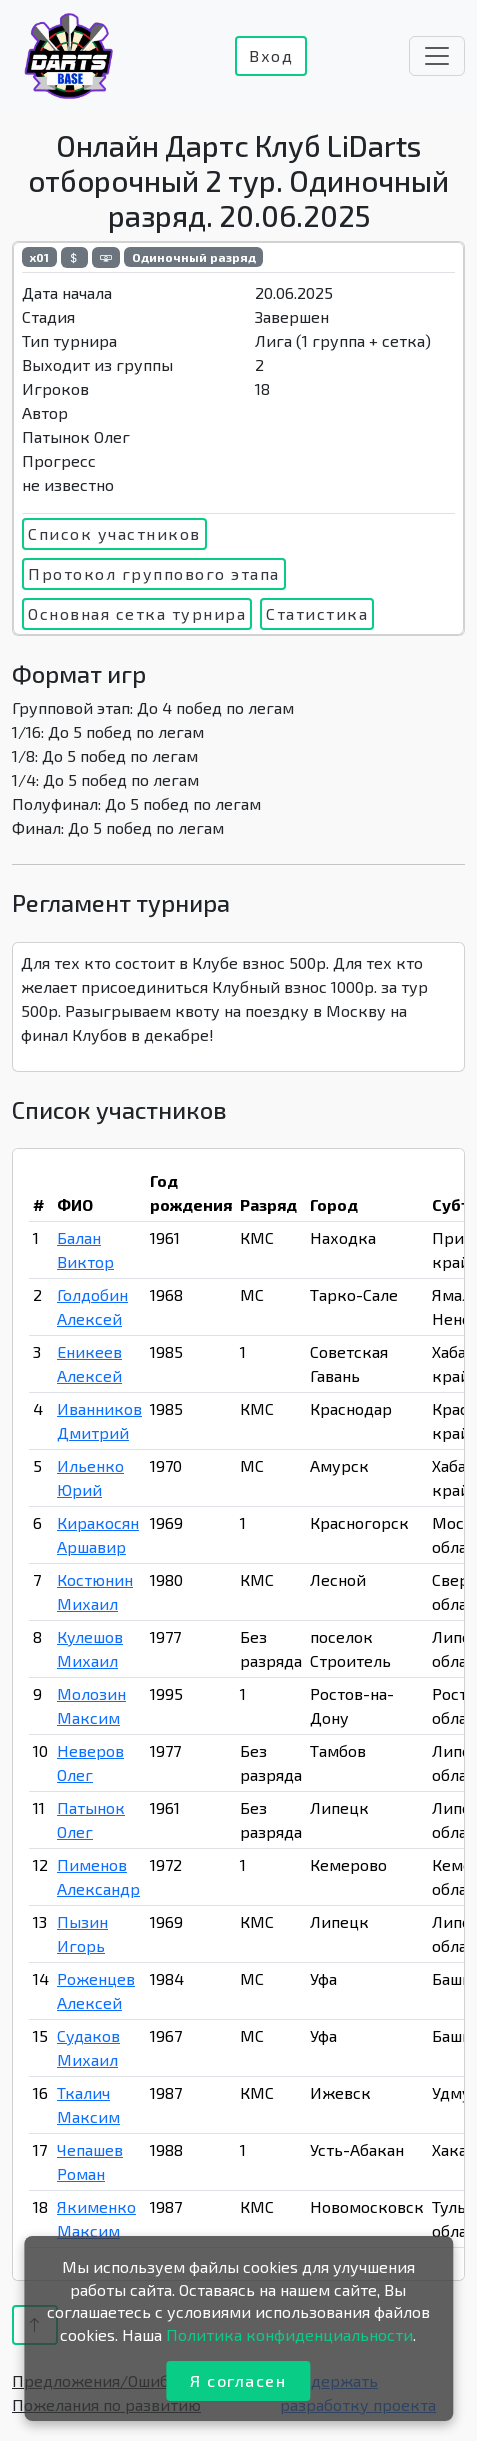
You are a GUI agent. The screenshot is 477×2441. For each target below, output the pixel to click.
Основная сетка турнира (137, 613)
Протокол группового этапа (154, 573)
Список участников (114, 533)
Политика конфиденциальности (289, 2334)
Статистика (317, 613)
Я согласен (238, 2380)
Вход (271, 55)
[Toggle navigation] (437, 56)
